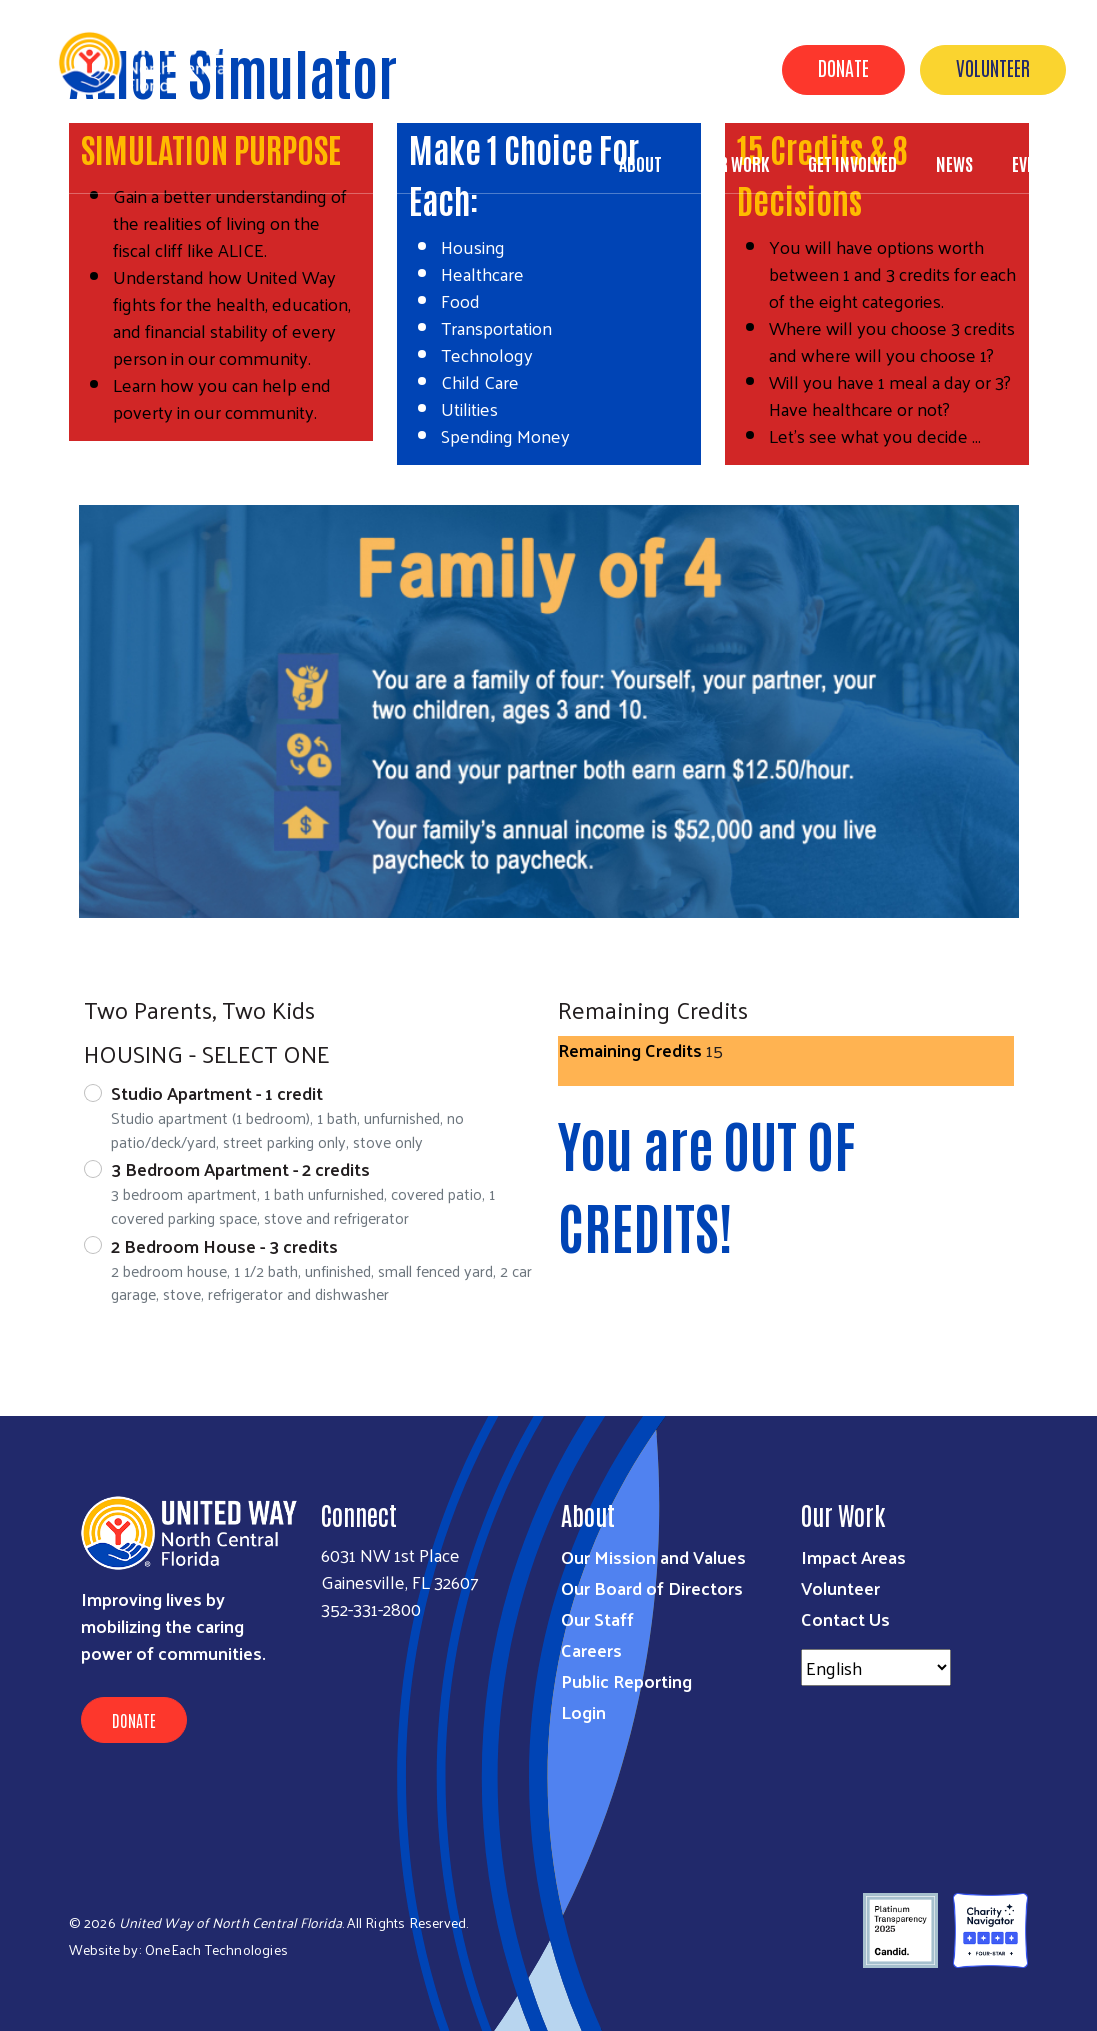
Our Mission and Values (653, 1556)
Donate (843, 67)
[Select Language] (876, 1667)
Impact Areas (853, 1556)
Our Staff (597, 1618)
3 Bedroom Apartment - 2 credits (240, 1168)
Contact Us (845, 1618)
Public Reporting (626, 1680)
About (640, 163)
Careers (591, 1649)
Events (1036, 163)
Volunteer (993, 67)
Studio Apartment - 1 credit (217, 1092)
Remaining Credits (630, 1049)
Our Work (735, 163)
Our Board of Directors (652, 1587)
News (954, 163)
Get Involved (852, 163)
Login (583, 1711)
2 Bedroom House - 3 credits (224, 1245)
